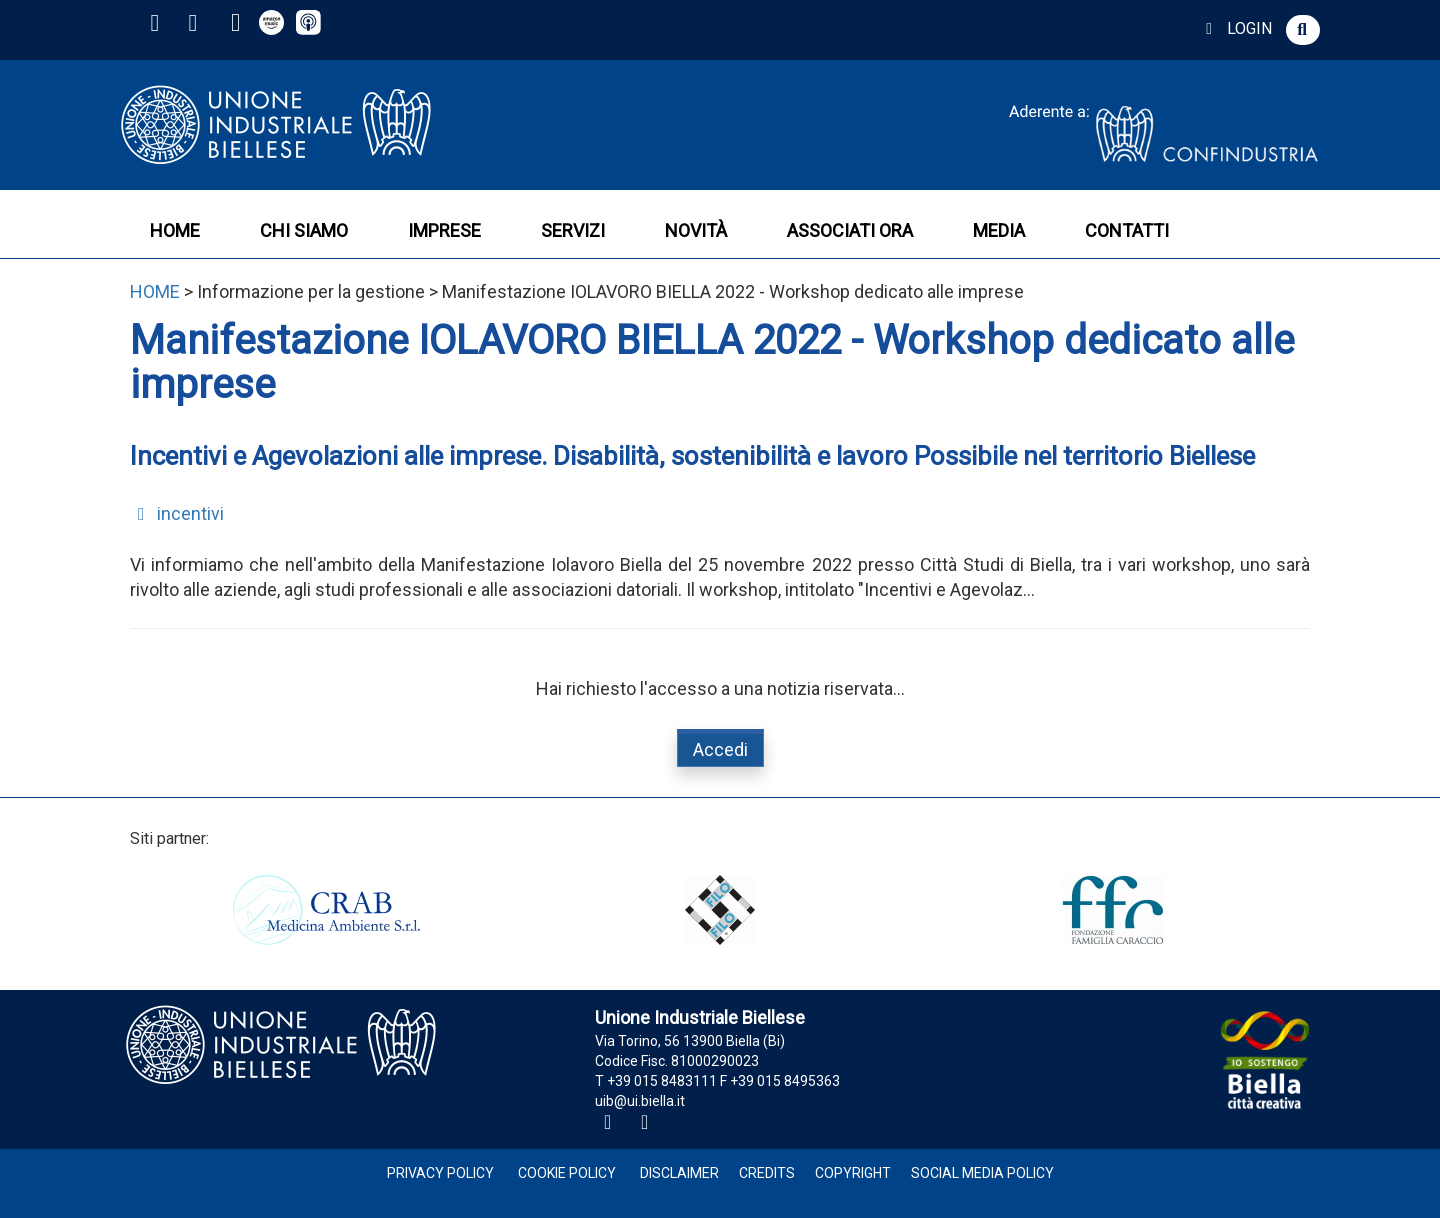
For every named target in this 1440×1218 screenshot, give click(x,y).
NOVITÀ (696, 230)
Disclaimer (679, 1173)
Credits (767, 1173)
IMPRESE (444, 230)
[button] (1303, 30)
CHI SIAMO (304, 230)
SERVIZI (573, 230)
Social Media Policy (982, 1173)
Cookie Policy (567, 1173)
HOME (175, 230)
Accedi (720, 749)
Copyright (853, 1173)
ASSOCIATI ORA (850, 230)
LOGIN (1235, 28)
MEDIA (999, 230)
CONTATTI (1127, 230)
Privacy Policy (440, 1173)
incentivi (177, 513)
